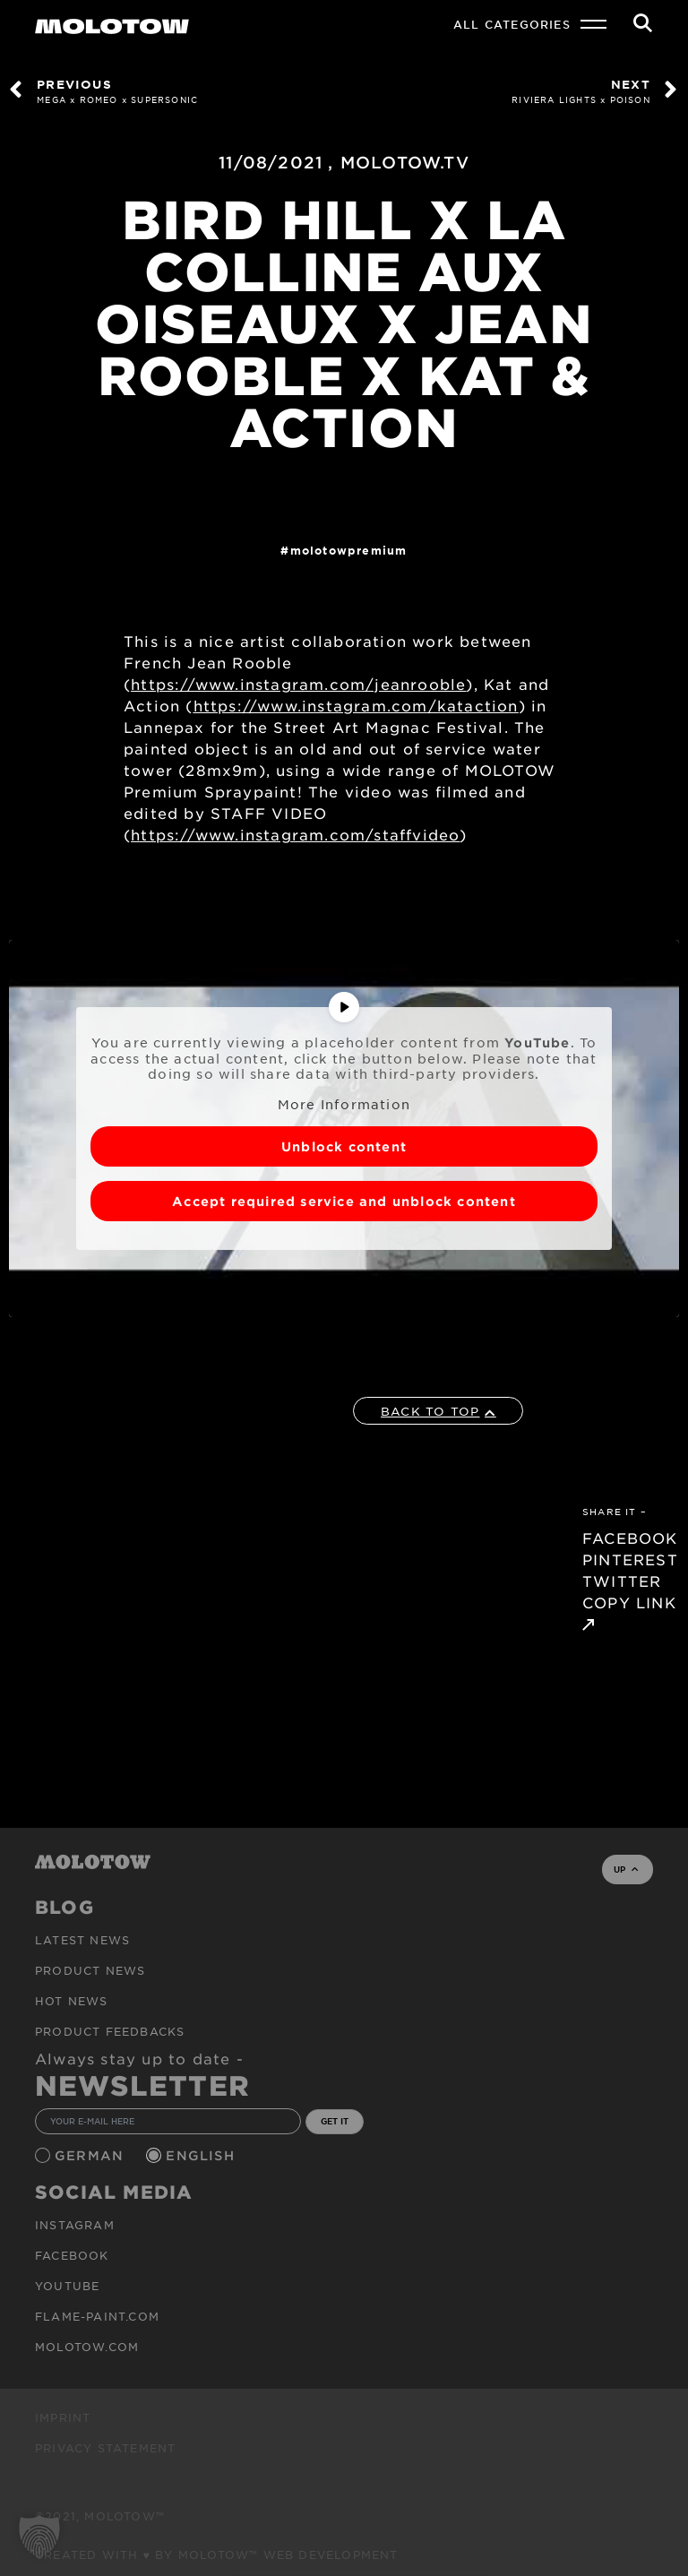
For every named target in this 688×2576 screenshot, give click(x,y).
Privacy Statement (105, 2448)
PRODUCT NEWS (90, 1970)
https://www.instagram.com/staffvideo (295, 834)
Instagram (75, 2225)
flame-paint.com (97, 2316)
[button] (39, 2536)
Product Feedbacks (110, 2031)
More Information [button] (344, 1104)
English (202, 2155)
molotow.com (87, 2346)
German (91, 2155)
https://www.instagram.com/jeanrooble (298, 684)
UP (626, 1869)
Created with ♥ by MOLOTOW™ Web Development (217, 2554)
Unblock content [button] (344, 1146)
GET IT (334, 2120)
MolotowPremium (349, 550)
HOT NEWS (71, 2001)
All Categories (512, 24)
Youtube (67, 2286)
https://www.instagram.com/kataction (356, 705)
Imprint (62, 2417)
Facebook (72, 2255)
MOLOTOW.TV (404, 162)
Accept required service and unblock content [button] (344, 1201)
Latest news (82, 1940)
